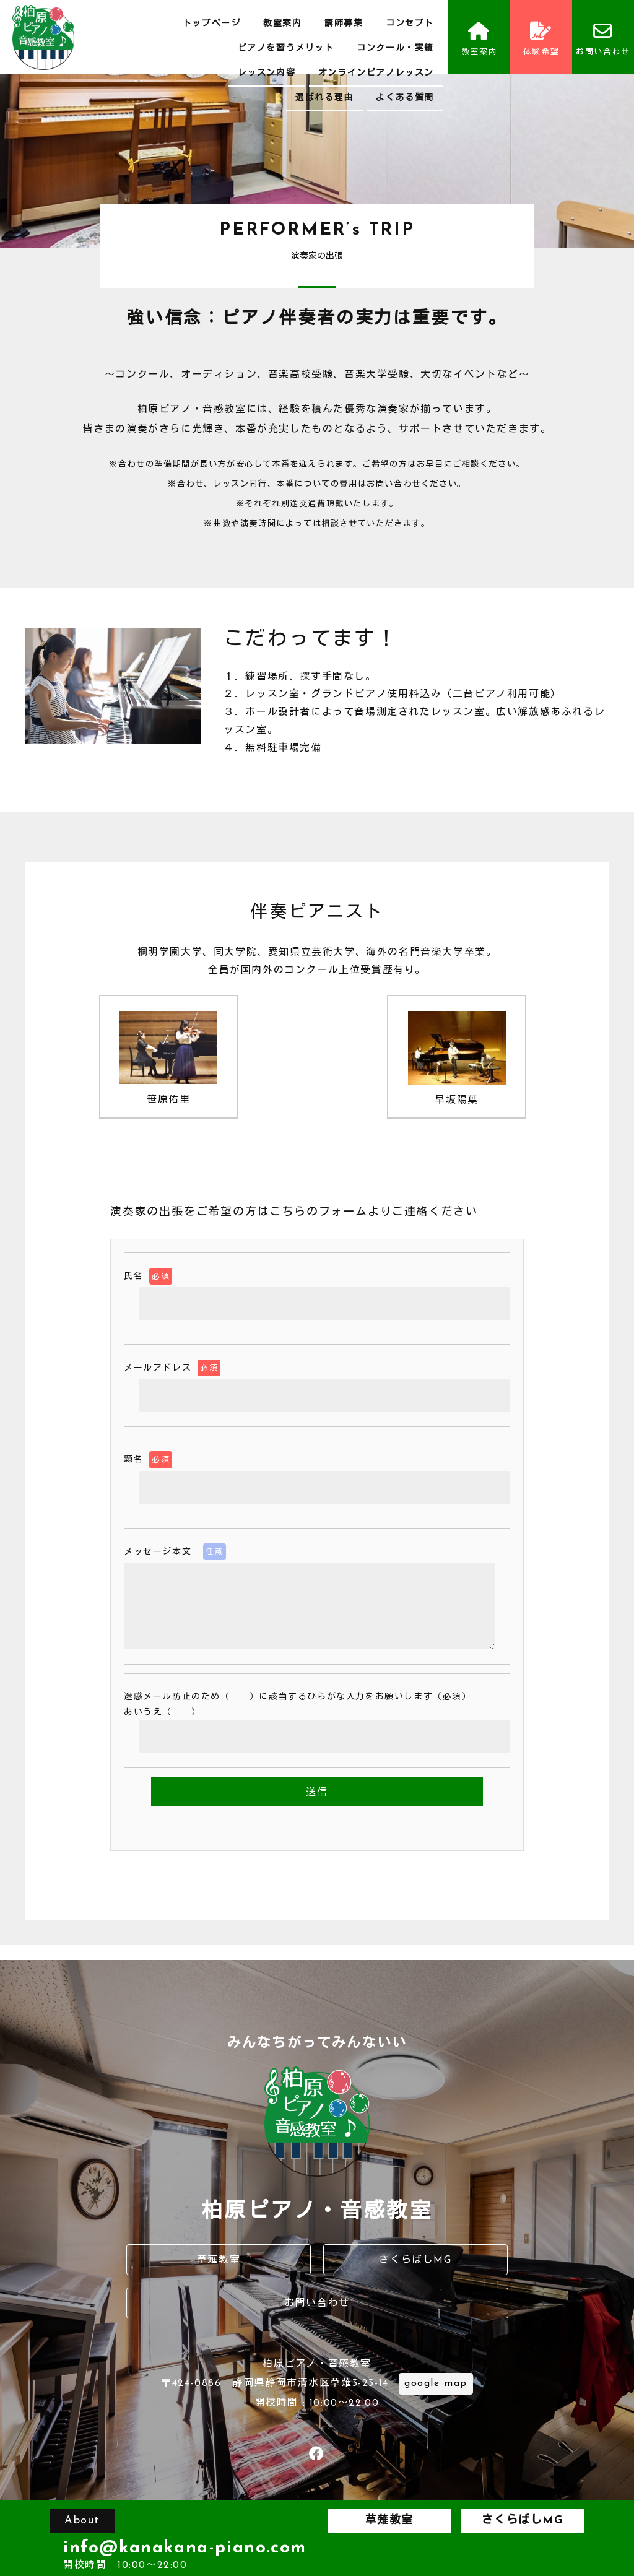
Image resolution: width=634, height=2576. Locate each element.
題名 (148, 1459)
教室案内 (282, 23)
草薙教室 (218, 2260)
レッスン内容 (267, 73)
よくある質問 (405, 98)
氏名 (148, 1276)
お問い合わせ (603, 39)
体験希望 (541, 39)
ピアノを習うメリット (286, 48)
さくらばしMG (415, 2260)
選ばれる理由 (324, 98)
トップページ (212, 23)
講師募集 (343, 23)
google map (435, 2383)
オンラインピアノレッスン (376, 73)
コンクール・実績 (395, 48)
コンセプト (410, 23)
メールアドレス (172, 1367)
